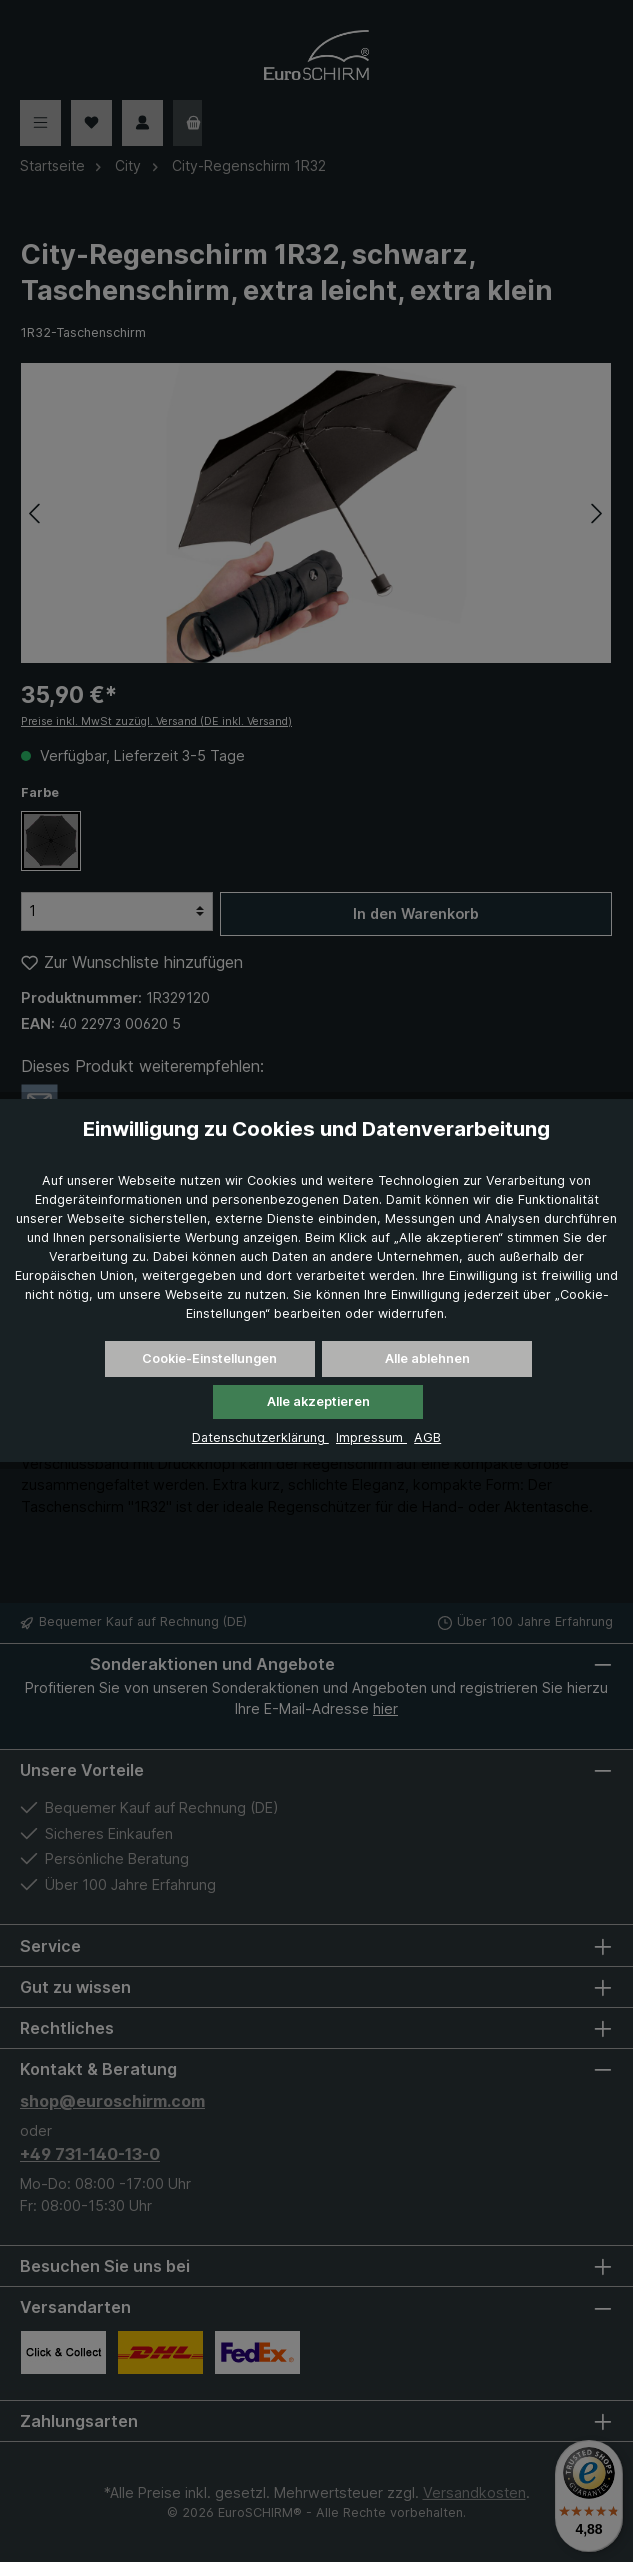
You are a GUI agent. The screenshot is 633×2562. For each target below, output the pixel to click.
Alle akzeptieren (318, 1401)
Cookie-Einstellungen (209, 1358)
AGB (427, 1437)
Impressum (371, 1437)
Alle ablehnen (427, 1358)
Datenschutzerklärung (260, 1437)
